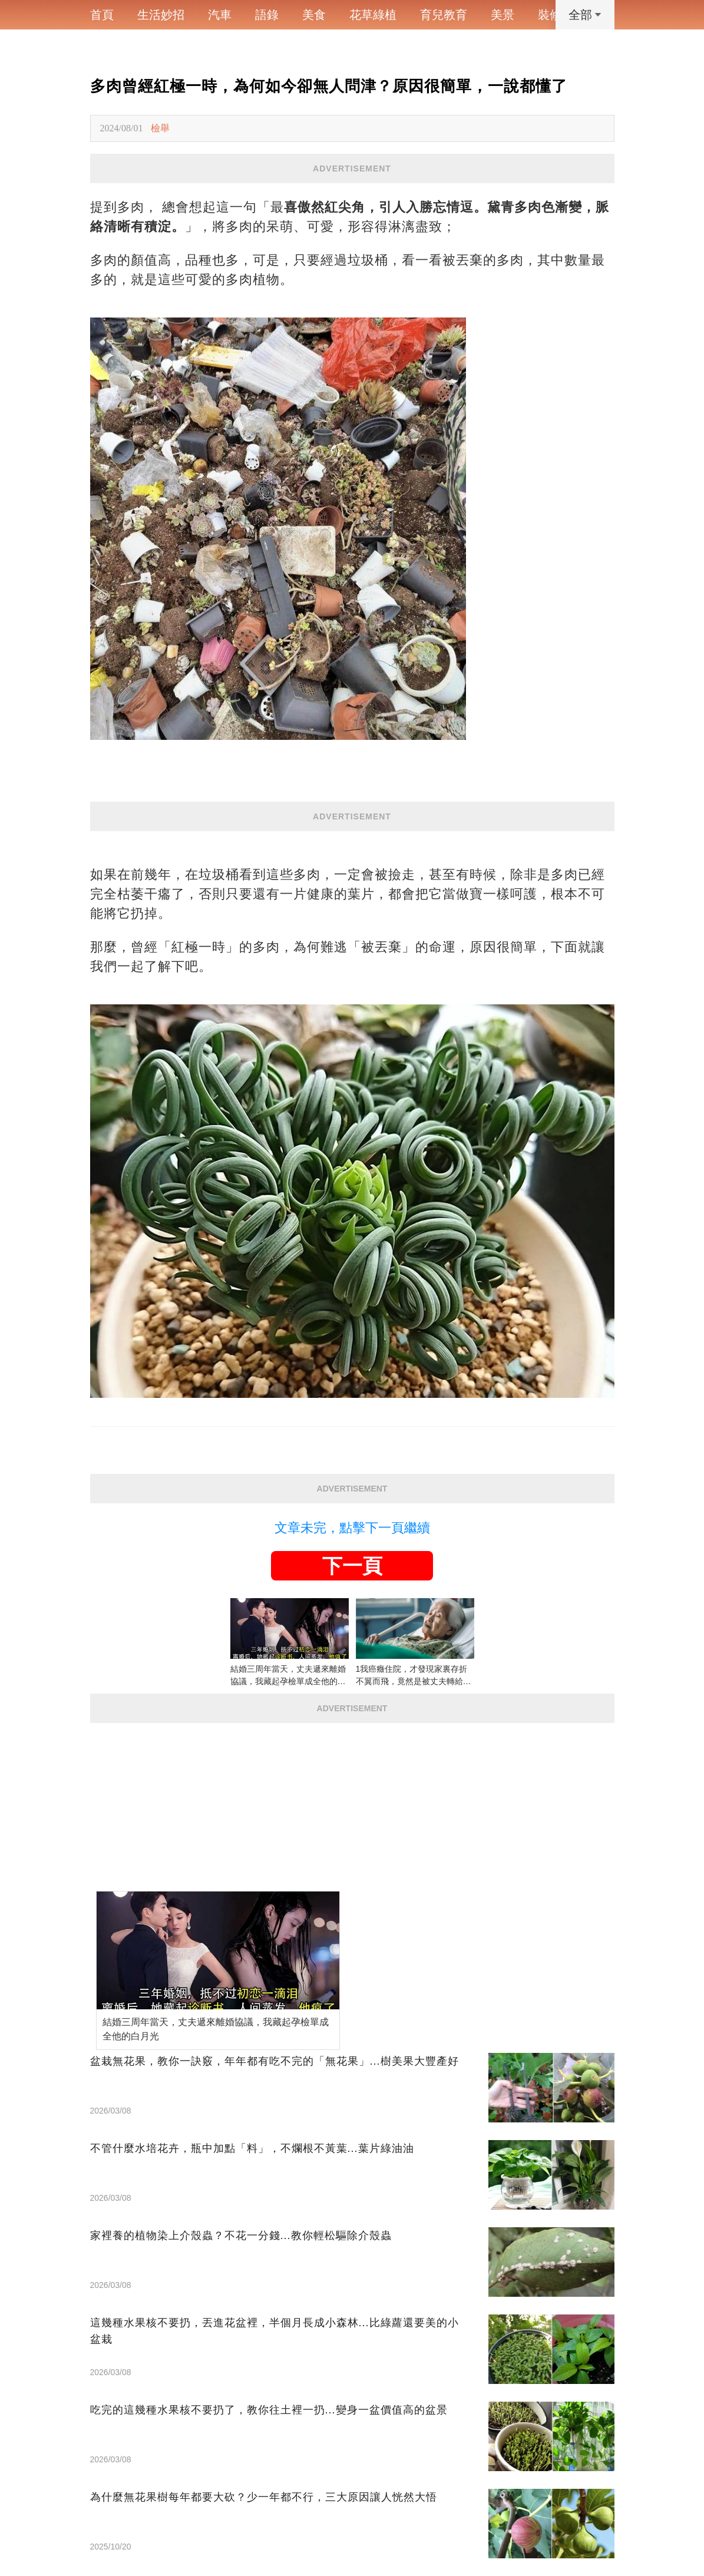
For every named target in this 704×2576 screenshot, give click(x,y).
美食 (314, 14)
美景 (502, 14)
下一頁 (352, 1566)
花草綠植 (372, 14)
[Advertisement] (352, 1805)
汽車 (220, 14)
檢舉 (160, 128)
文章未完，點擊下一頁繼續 (352, 1527)
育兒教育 (443, 14)
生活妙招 (160, 14)
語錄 (267, 14)
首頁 (102, 14)
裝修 (549, 14)
